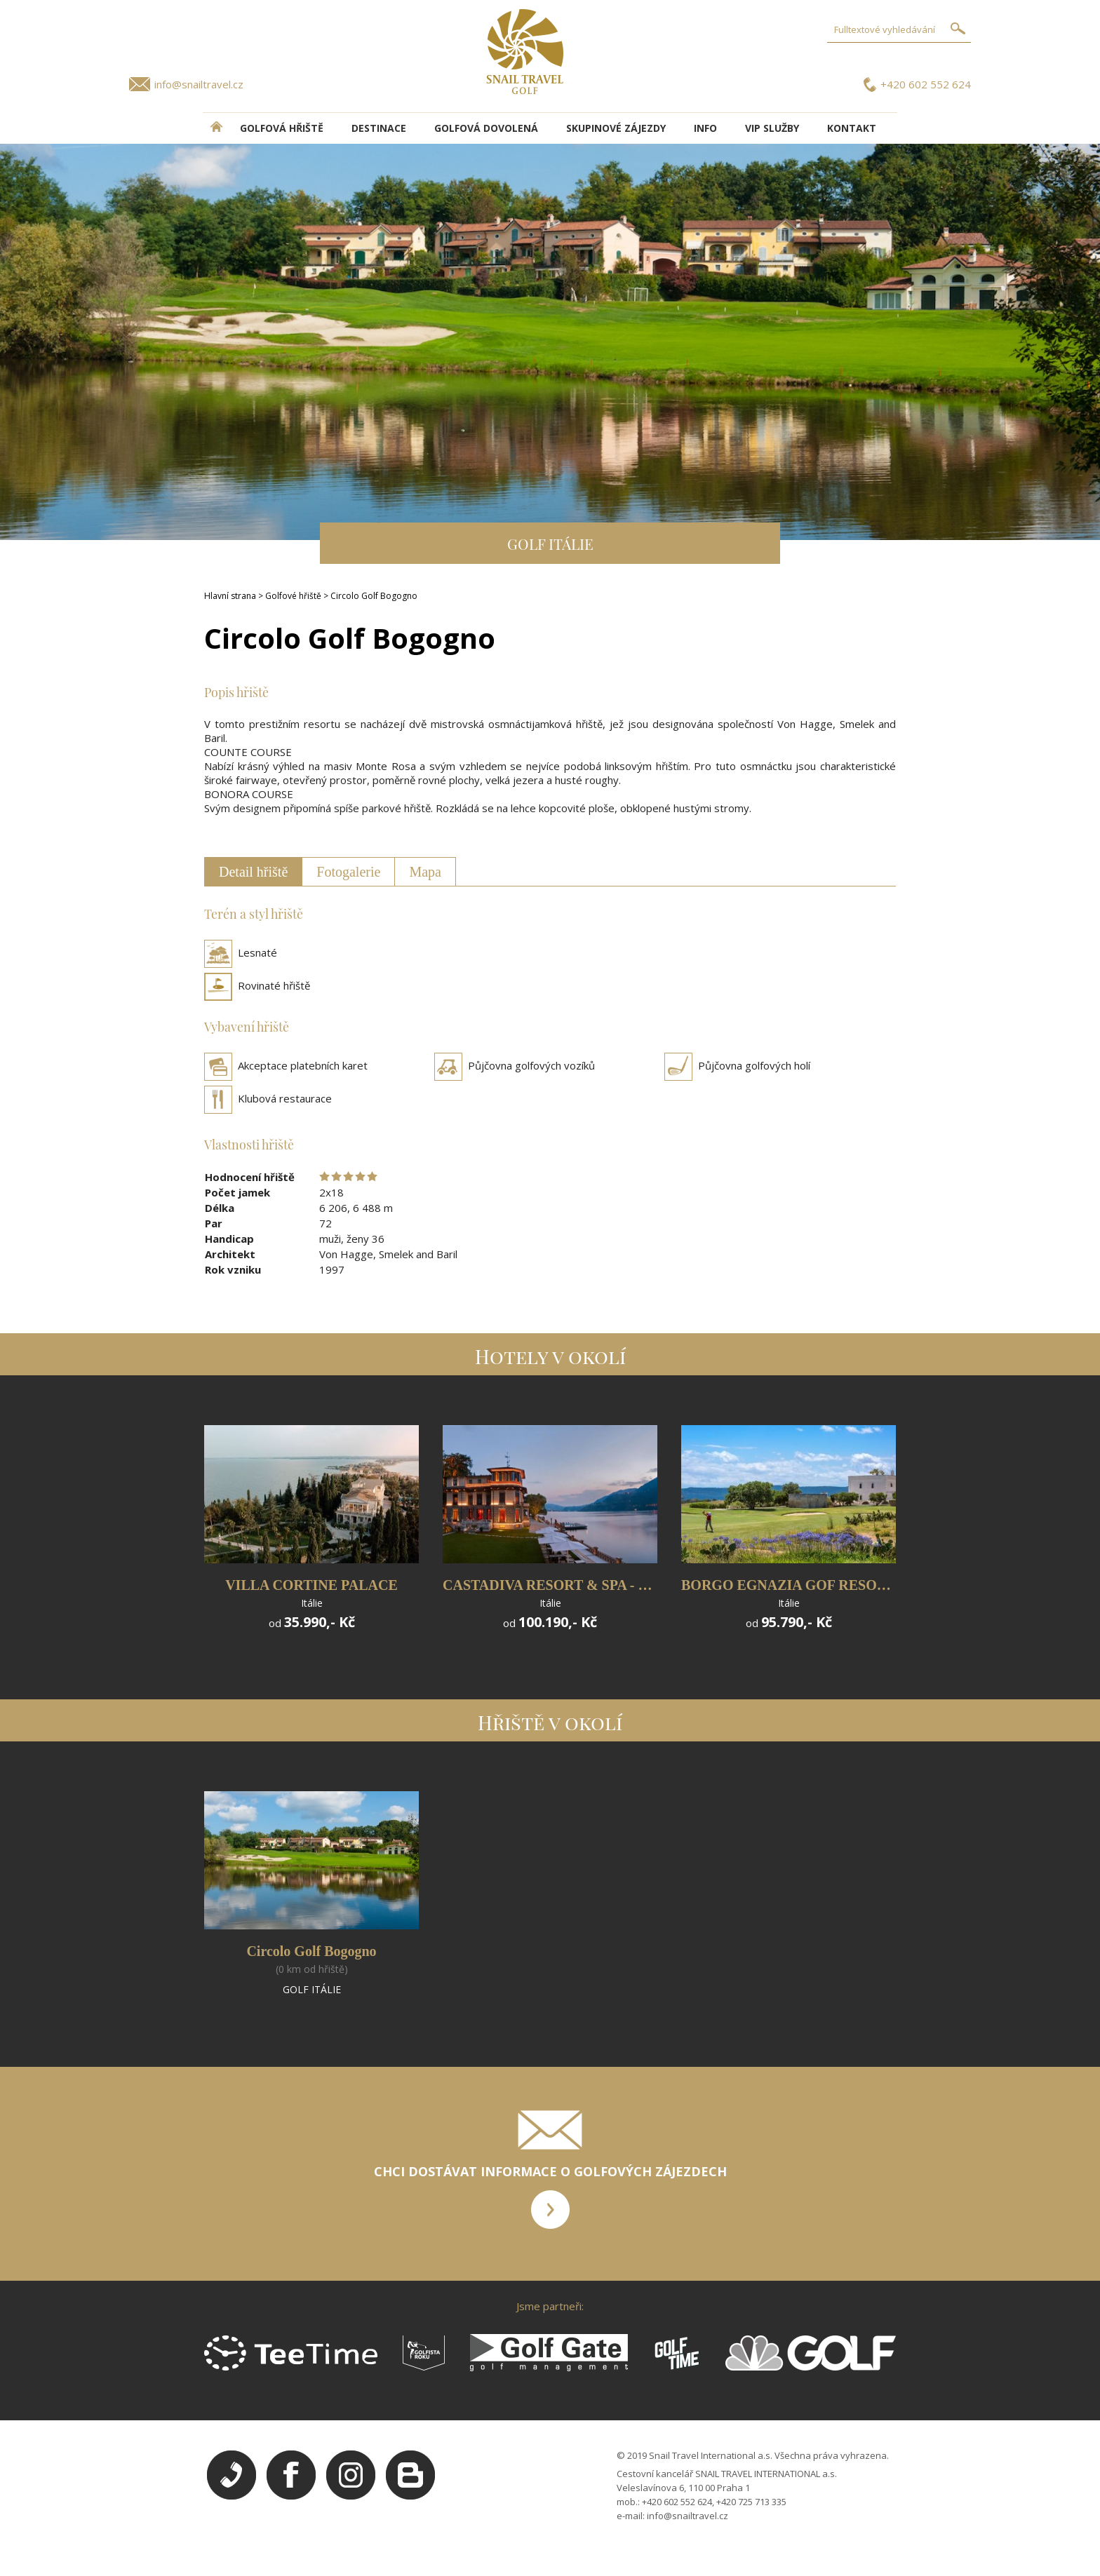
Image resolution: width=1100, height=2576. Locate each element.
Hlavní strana (230, 596)
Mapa (425, 871)
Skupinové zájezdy (616, 128)
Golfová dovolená (486, 128)
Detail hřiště (253, 871)
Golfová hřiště (281, 128)
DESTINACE (378, 128)
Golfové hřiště (293, 596)
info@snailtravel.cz (198, 84)
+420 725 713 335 (751, 2501)
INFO (705, 128)
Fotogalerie (348, 871)
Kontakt (851, 128)
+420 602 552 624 (925, 84)
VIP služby (772, 128)
